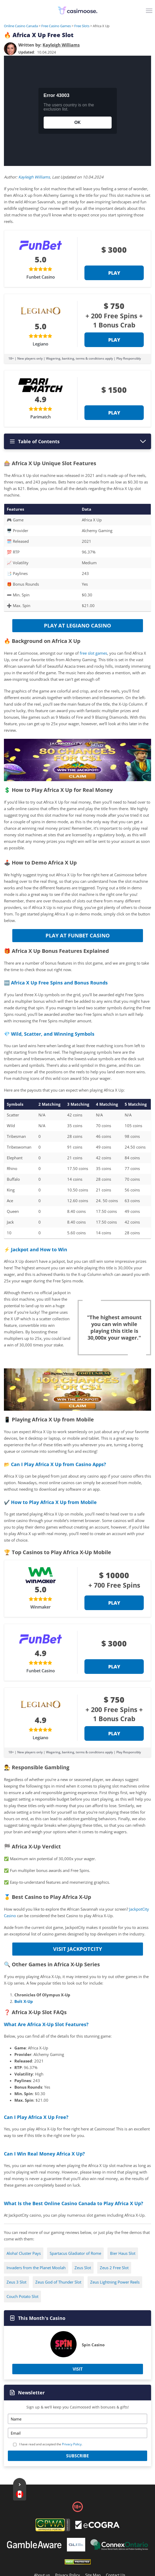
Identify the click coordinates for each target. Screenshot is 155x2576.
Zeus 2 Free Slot (114, 2267)
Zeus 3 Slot (16, 2282)
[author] (10, 48)
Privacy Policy (72, 2444)
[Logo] (77, 10)
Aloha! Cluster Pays (24, 2253)
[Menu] (150, 12)
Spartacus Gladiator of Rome (75, 2253)
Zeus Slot (82, 2267)
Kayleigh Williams (34, 177)
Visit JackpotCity (77, 1948)
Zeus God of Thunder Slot (58, 2282)
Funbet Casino (40, 277)
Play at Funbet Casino (77, 935)
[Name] (77, 2419)
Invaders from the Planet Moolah (36, 2267)
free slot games (93, 653)
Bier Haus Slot (122, 2253)
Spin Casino (93, 2344)
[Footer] (97, 2525)
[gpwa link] (53, 2529)
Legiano (40, 344)
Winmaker (40, 1607)
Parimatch (40, 417)
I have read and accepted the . (50, 2444)
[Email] (77, 2433)
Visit (78, 2369)
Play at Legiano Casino (77, 625)
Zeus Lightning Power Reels (115, 2282)
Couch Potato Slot (22, 2296)
